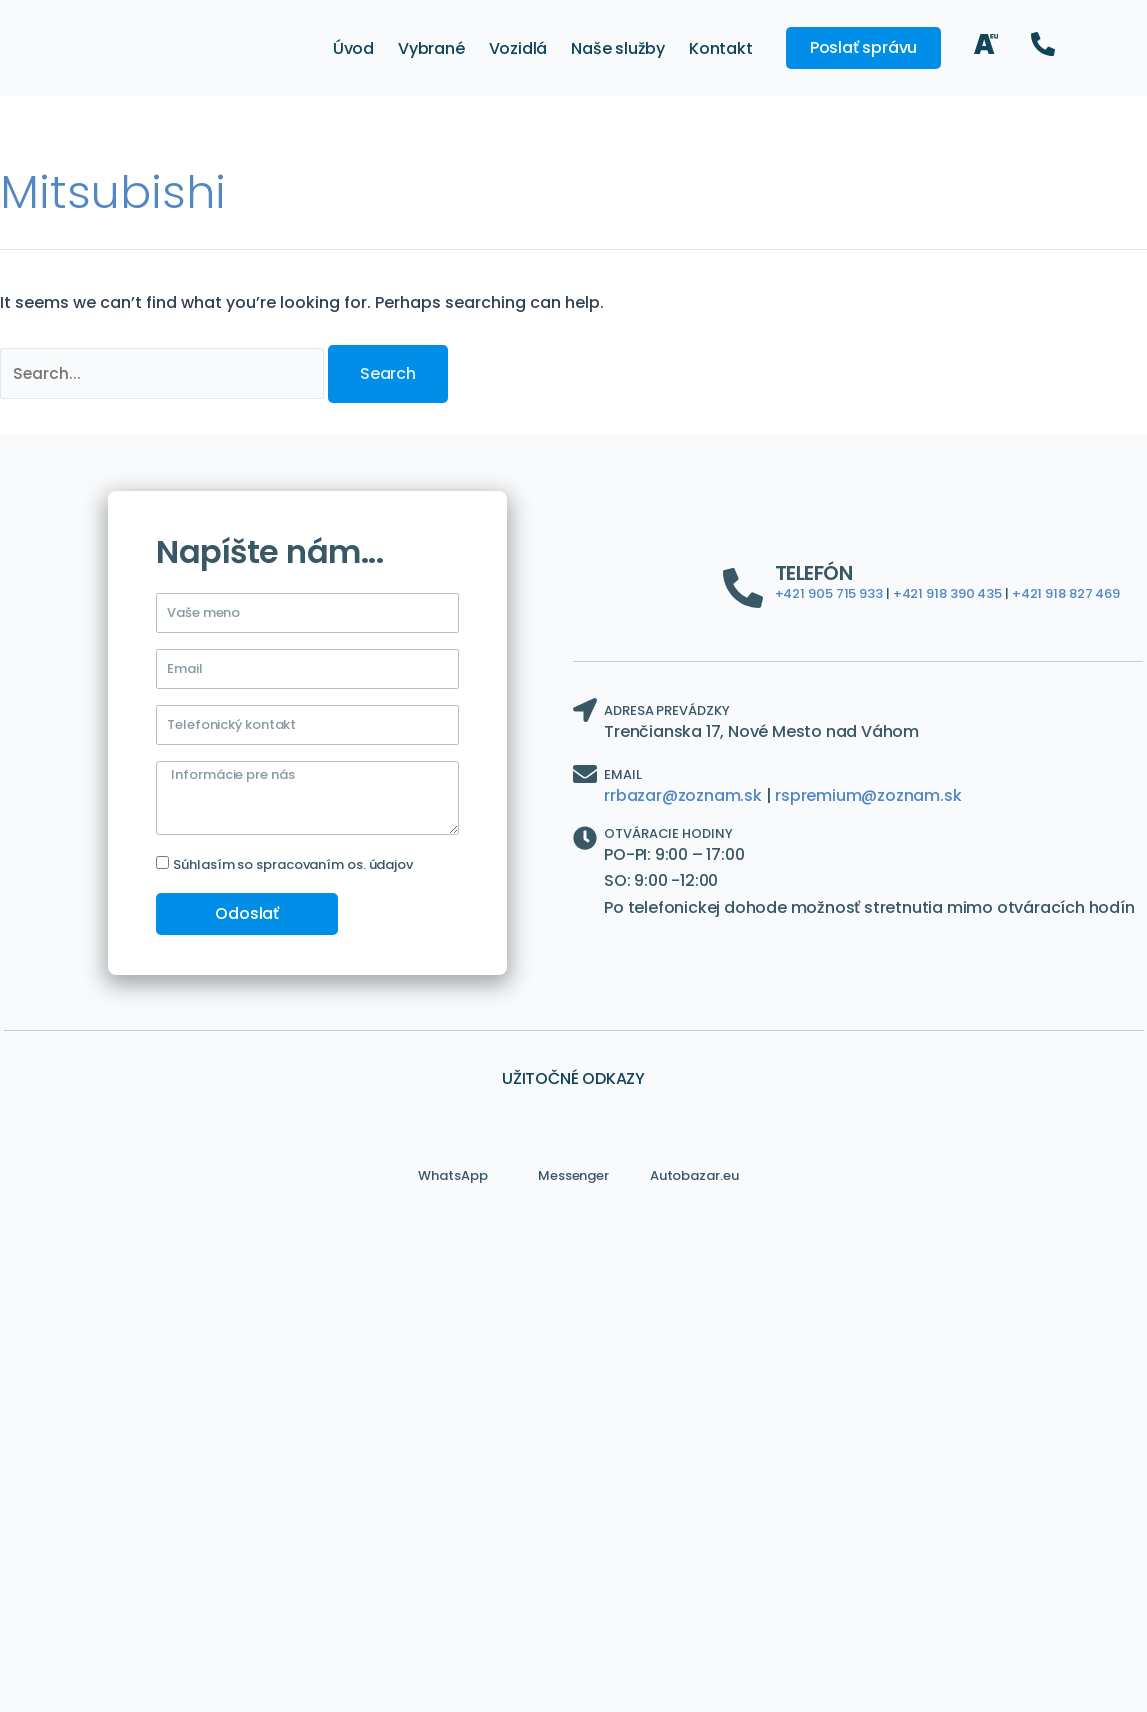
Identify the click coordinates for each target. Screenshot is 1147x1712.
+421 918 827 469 (1066, 594)
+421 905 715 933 (829, 594)
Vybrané (431, 48)
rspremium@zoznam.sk (868, 795)
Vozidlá (518, 48)
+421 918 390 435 (947, 594)
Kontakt (721, 48)
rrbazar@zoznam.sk (683, 795)
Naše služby (618, 48)
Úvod (353, 48)
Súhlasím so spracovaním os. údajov (293, 864)
